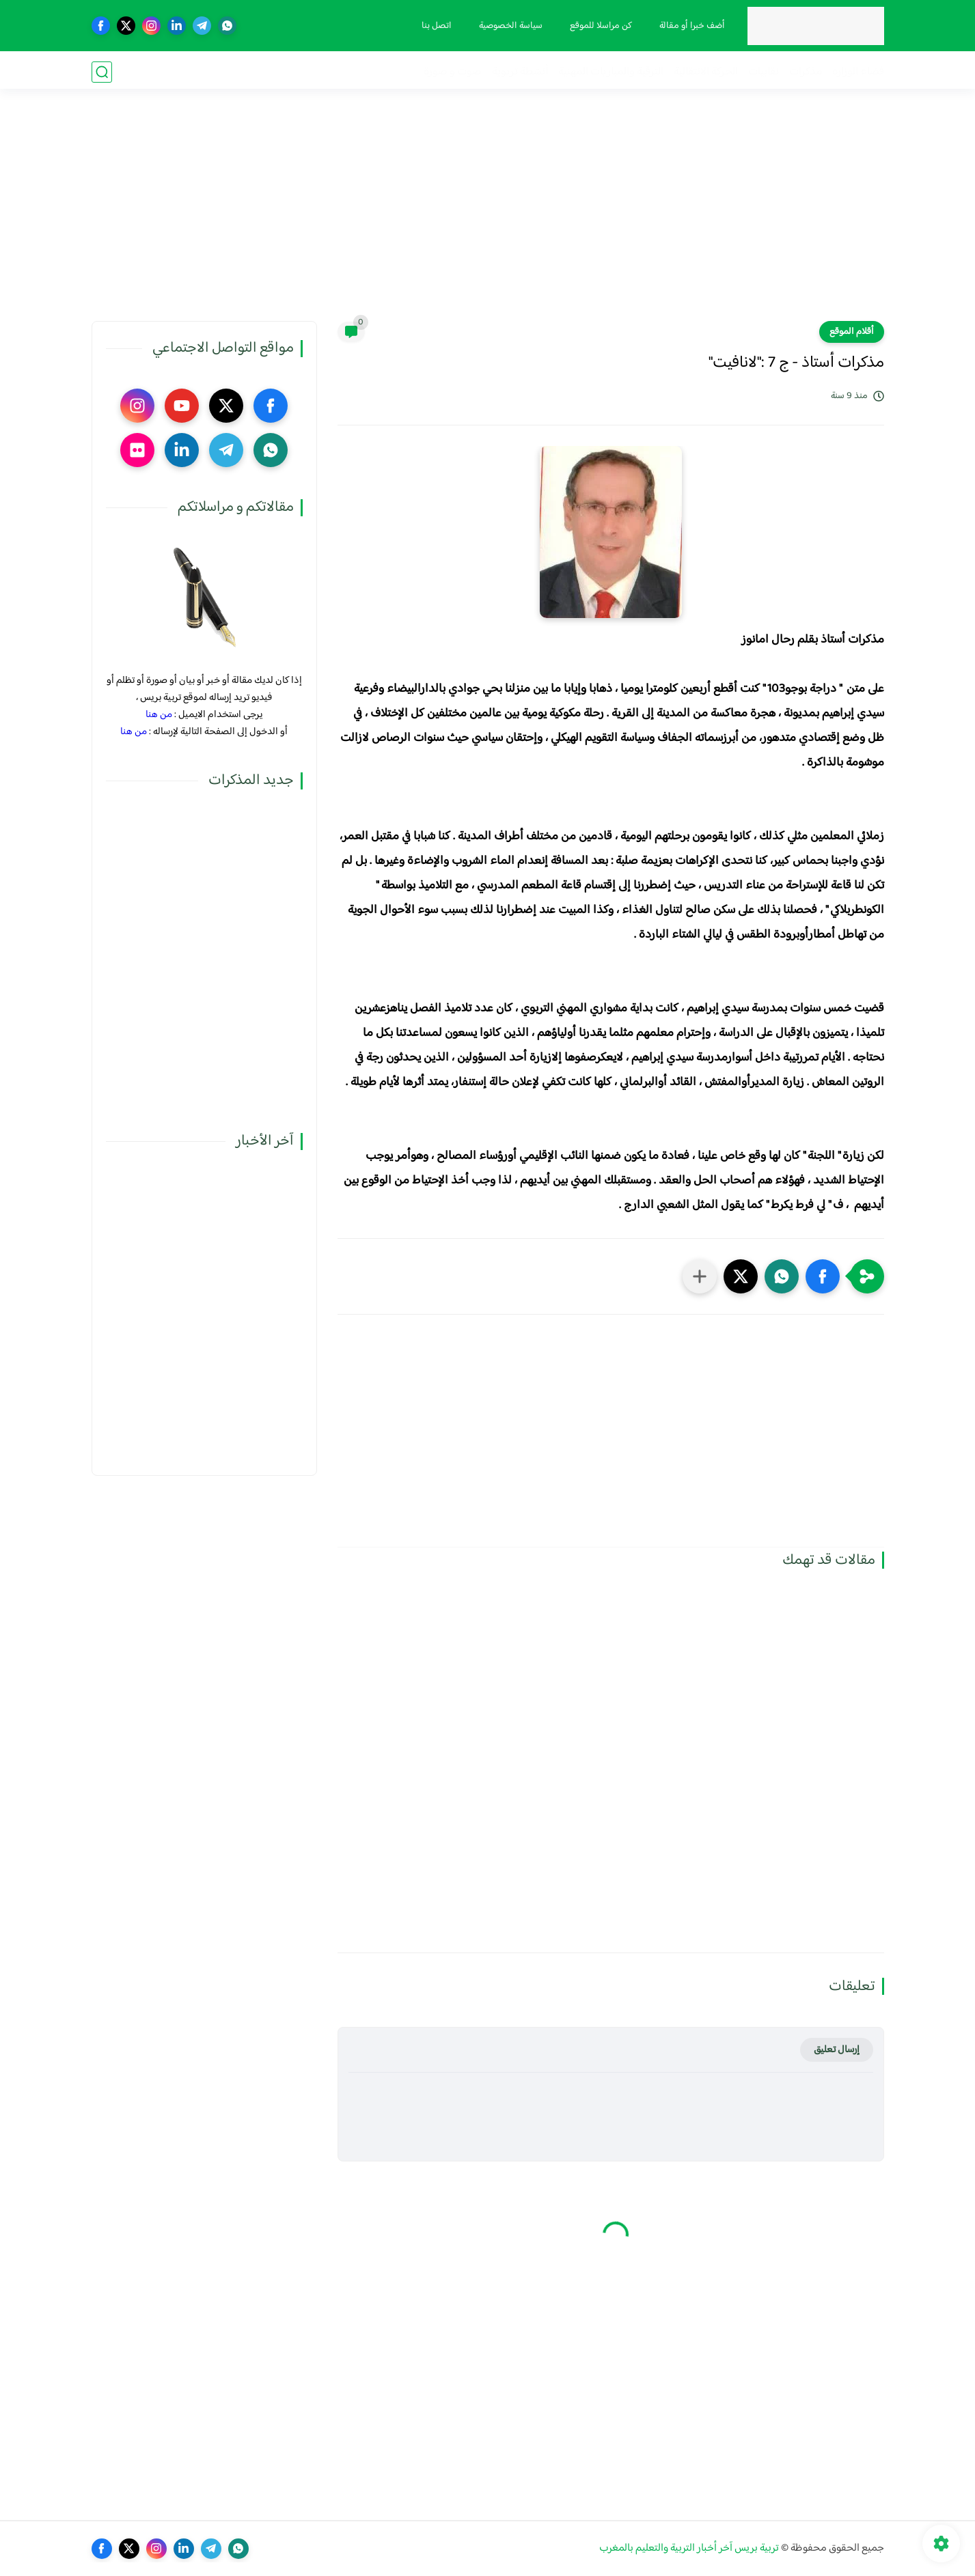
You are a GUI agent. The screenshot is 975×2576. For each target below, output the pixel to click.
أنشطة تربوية (520, 72)
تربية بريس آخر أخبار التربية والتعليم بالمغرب (689, 2548)
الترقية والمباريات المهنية (610, 72)
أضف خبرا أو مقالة (691, 26)
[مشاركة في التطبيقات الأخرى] (700, 1276)
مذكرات (805, 72)
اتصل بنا (435, 26)
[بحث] (102, 72)
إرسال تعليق (837, 2049)
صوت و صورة (453, 72)
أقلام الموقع (851, 332)
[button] (823, 1276)
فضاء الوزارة (858, 72)
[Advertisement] (487, 215)
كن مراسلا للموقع (599, 26)
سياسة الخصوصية (509, 26)
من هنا (159, 714)
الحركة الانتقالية (706, 72)
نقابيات (763, 72)
